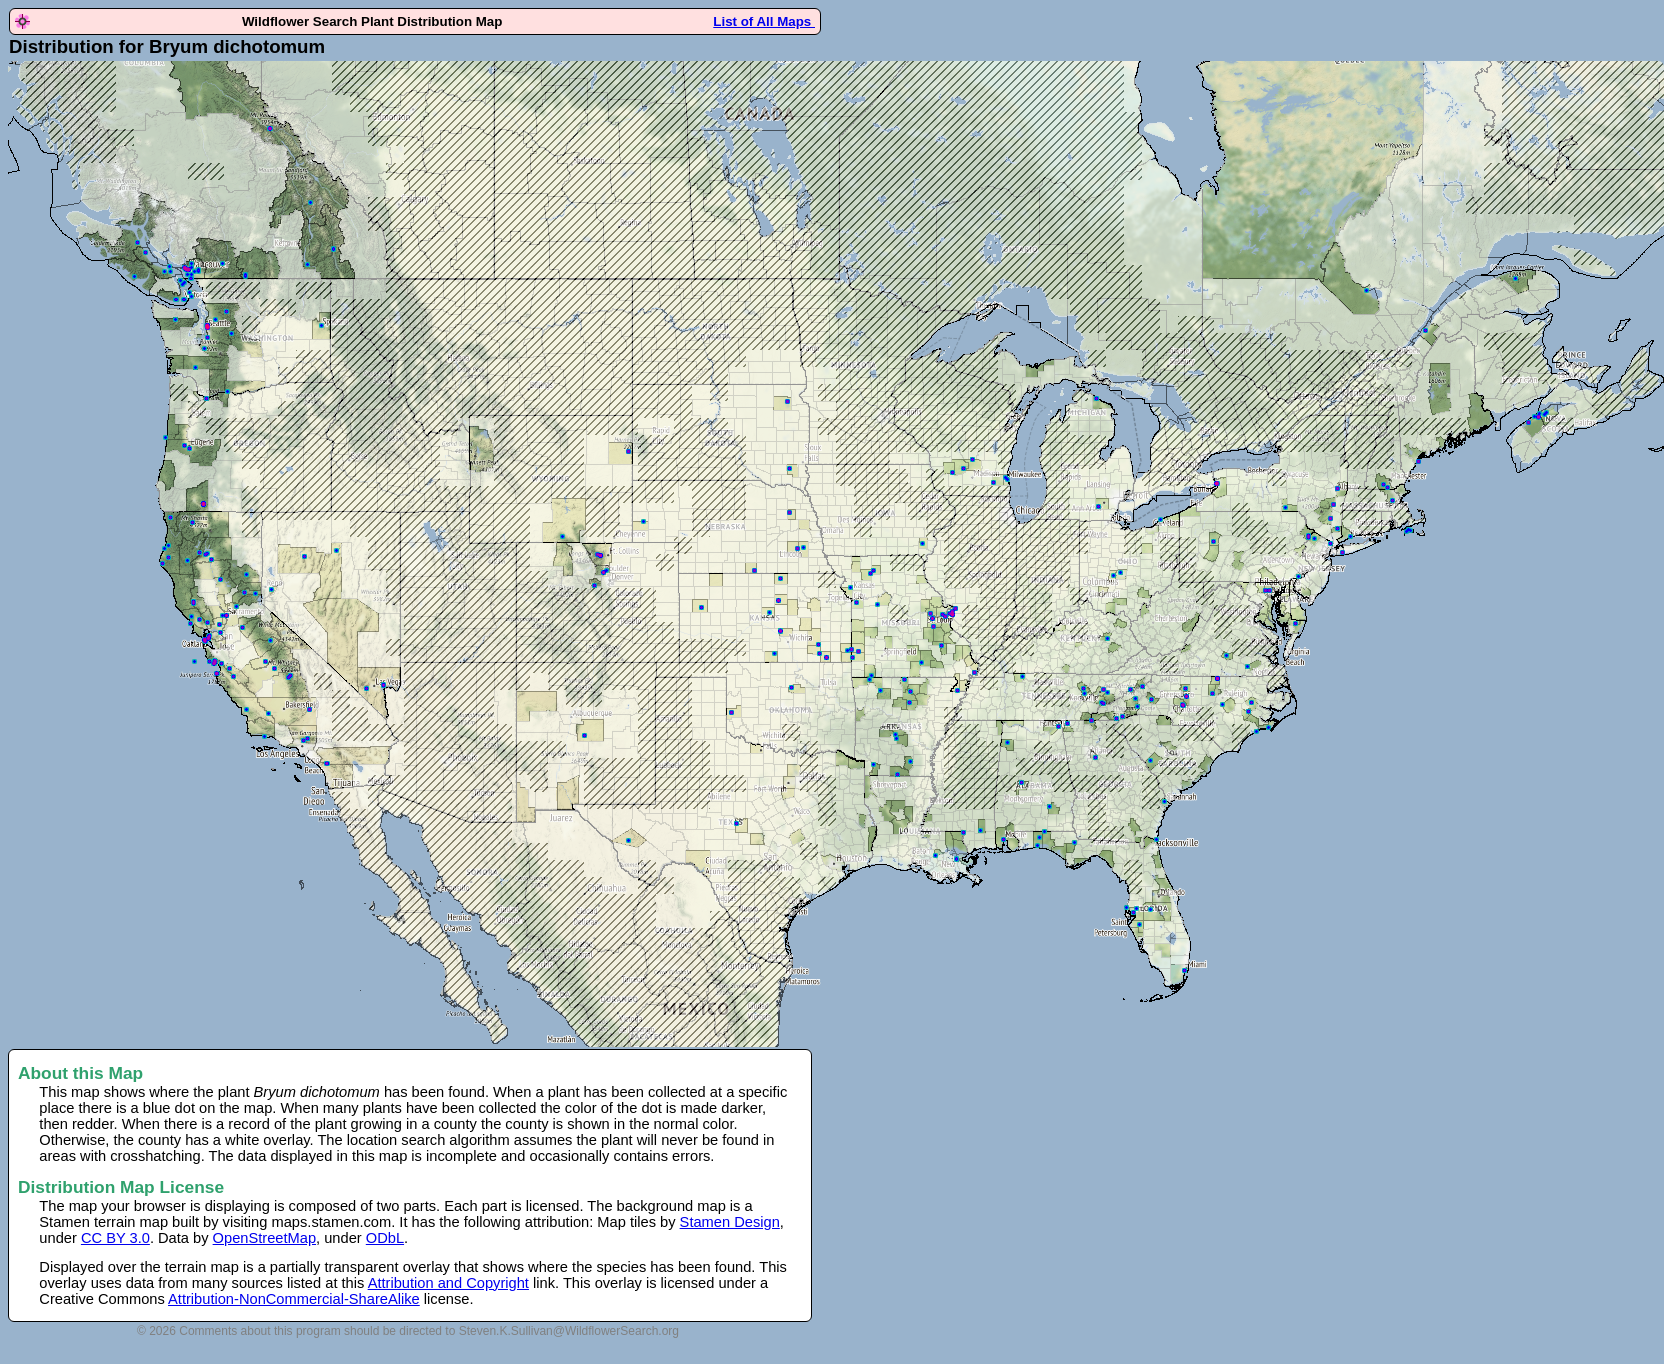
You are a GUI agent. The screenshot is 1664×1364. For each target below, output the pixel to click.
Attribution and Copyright (448, 1283)
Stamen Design (730, 1222)
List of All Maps (764, 21)
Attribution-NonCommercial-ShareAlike (294, 1299)
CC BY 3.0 (115, 1238)
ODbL (385, 1238)
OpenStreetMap (264, 1238)
